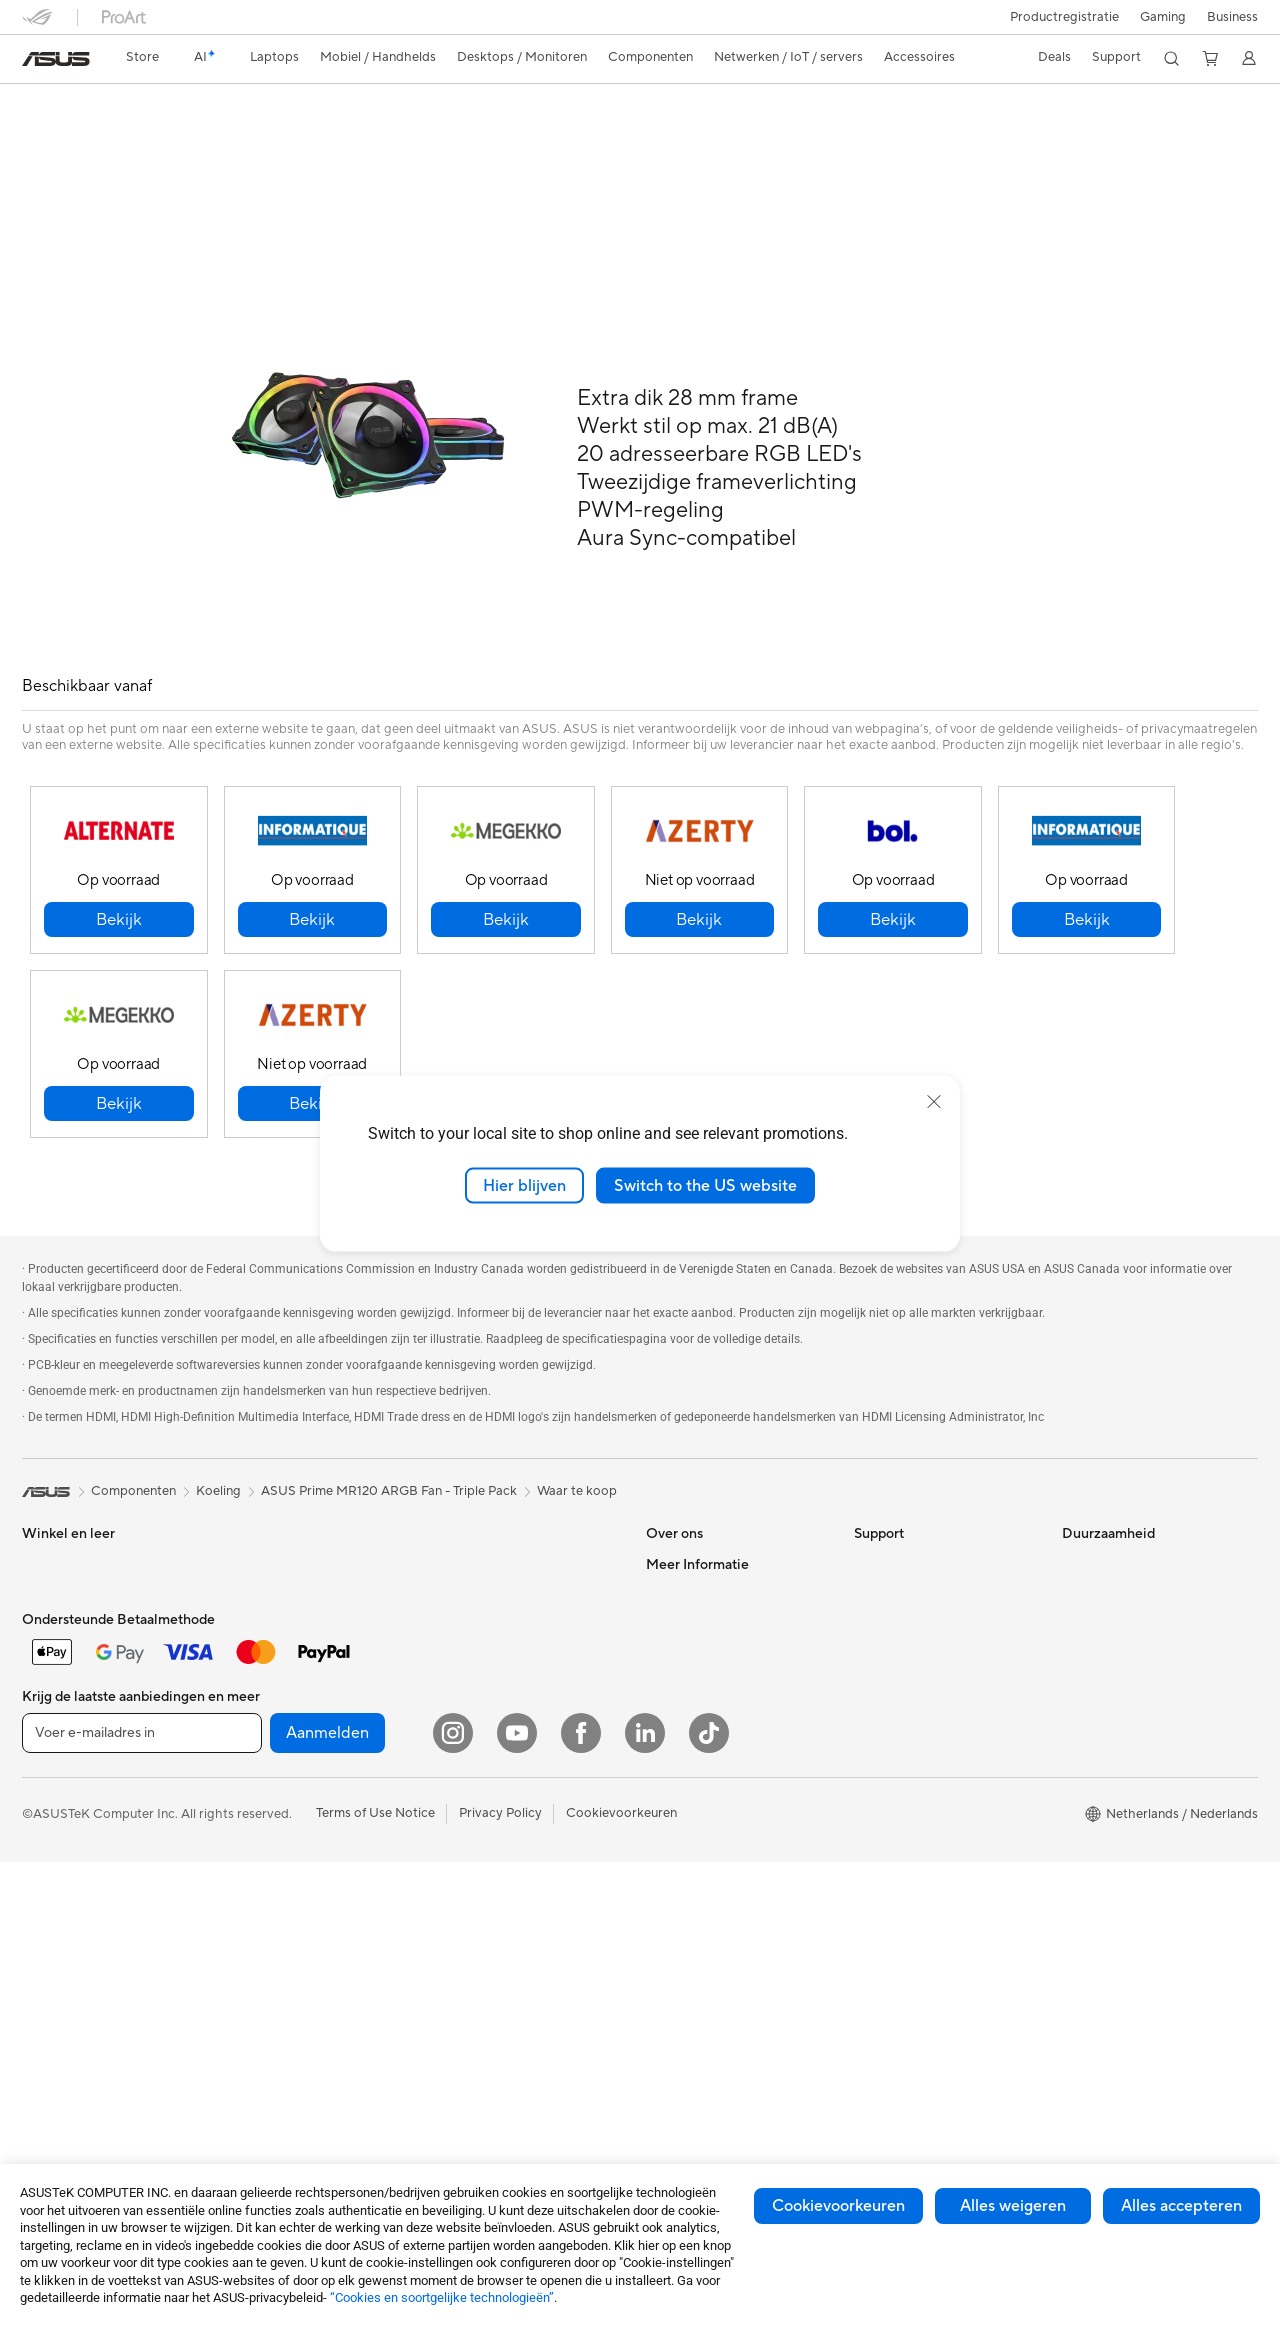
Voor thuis (52, 1550)
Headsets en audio (489, 1716)
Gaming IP (465, 1896)
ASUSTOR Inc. (689, 1609)
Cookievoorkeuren (838, 2206)
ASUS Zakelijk (687, 1850)
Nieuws (667, 1579)
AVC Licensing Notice (710, 1910)
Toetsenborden (479, 1656)
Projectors (260, 1549)
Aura (660, 2000)
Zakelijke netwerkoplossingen (522, 1565)
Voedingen (260, 1730)
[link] (56, 59)
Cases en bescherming (501, 1776)
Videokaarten (269, 1640)
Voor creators (63, 1610)
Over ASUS (680, 1519)
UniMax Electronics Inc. (715, 1669)
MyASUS (881, 1639)
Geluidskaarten (273, 1760)
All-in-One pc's (65, 1792)
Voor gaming (60, 1670)
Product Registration (916, 1579)
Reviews (229, 136)
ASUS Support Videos (919, 1549)
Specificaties (141, 136)
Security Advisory (906, 1609)
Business (1232, 17)
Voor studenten (67, 1640)
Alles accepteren (1181, 2206)
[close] (934, 1101)
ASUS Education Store (713, 1880)
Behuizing (258, 1670)
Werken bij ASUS (696, 1549)
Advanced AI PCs (697, 1790)
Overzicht (48, 136)
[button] (1163, 17)
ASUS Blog (679, 1940)
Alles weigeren (1013, 2206)
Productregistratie (1064, 17)
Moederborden (274, 1610)
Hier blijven (524, 1185)
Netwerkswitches (486, 1595)
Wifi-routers (264, 1911)
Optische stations (281, 1790)
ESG (1075, 1519)
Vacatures (675, 1699)
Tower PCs (53, 1822)
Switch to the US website (705, 1185)
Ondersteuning (325, 136)
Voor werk (52, 1580)
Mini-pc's (49, 1882)
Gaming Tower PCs (78, 1852)
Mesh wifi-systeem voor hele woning (519, 1527)
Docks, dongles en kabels (509, 1836)
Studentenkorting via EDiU (725, 2030)
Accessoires (57, 1731)
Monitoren (260, 1519)
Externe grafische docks (300, 1820)
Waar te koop (577, 1446)
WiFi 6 (247, 1881)
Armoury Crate (690, 1970)
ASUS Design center (706, 1820)
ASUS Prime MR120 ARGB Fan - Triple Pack (220, 104)
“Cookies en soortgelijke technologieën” (442, 2297)
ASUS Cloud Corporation (721, 1639)
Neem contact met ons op (930, 1519)
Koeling (251, 1700)
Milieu (1079, 1549)
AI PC (663, 1760)
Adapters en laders (490, 1806)
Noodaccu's (470, 1866)
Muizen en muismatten (500, 1686)
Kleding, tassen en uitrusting (517, 1746)
